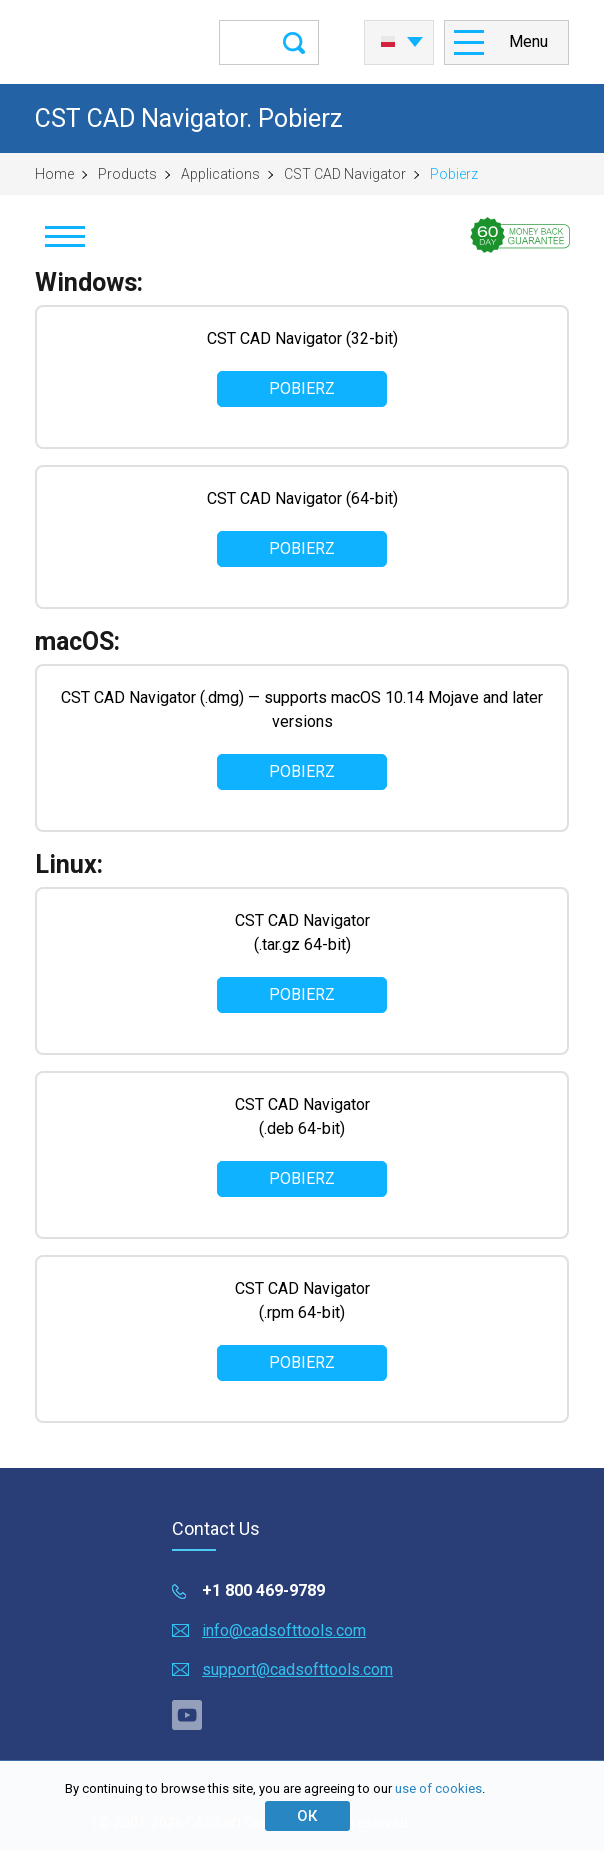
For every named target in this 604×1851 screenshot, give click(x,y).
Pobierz (302, 388)
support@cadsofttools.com (297, 1669)
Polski (388, 42)
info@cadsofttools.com (284, 1630)
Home (54, 174)
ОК (307, 1816)
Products (127, 174)
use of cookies (438, 1788)
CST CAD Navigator (345, 174)
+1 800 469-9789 (263, 1590)
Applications (220, 174)
